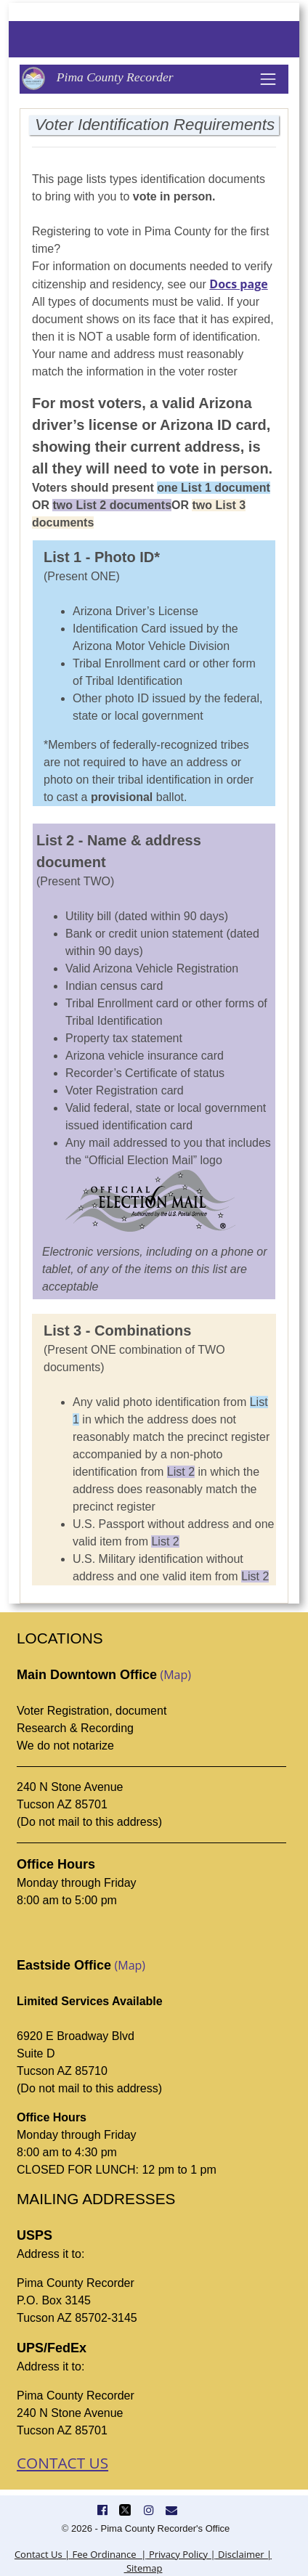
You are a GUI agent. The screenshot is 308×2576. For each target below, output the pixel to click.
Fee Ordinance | (108, 2554)
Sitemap (143, 2568)
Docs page (238, 284)
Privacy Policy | (181, 2554)
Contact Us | (42, 2554)
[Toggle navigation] (268, 79)
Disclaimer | (244, 2554)
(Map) (175, 1675)
